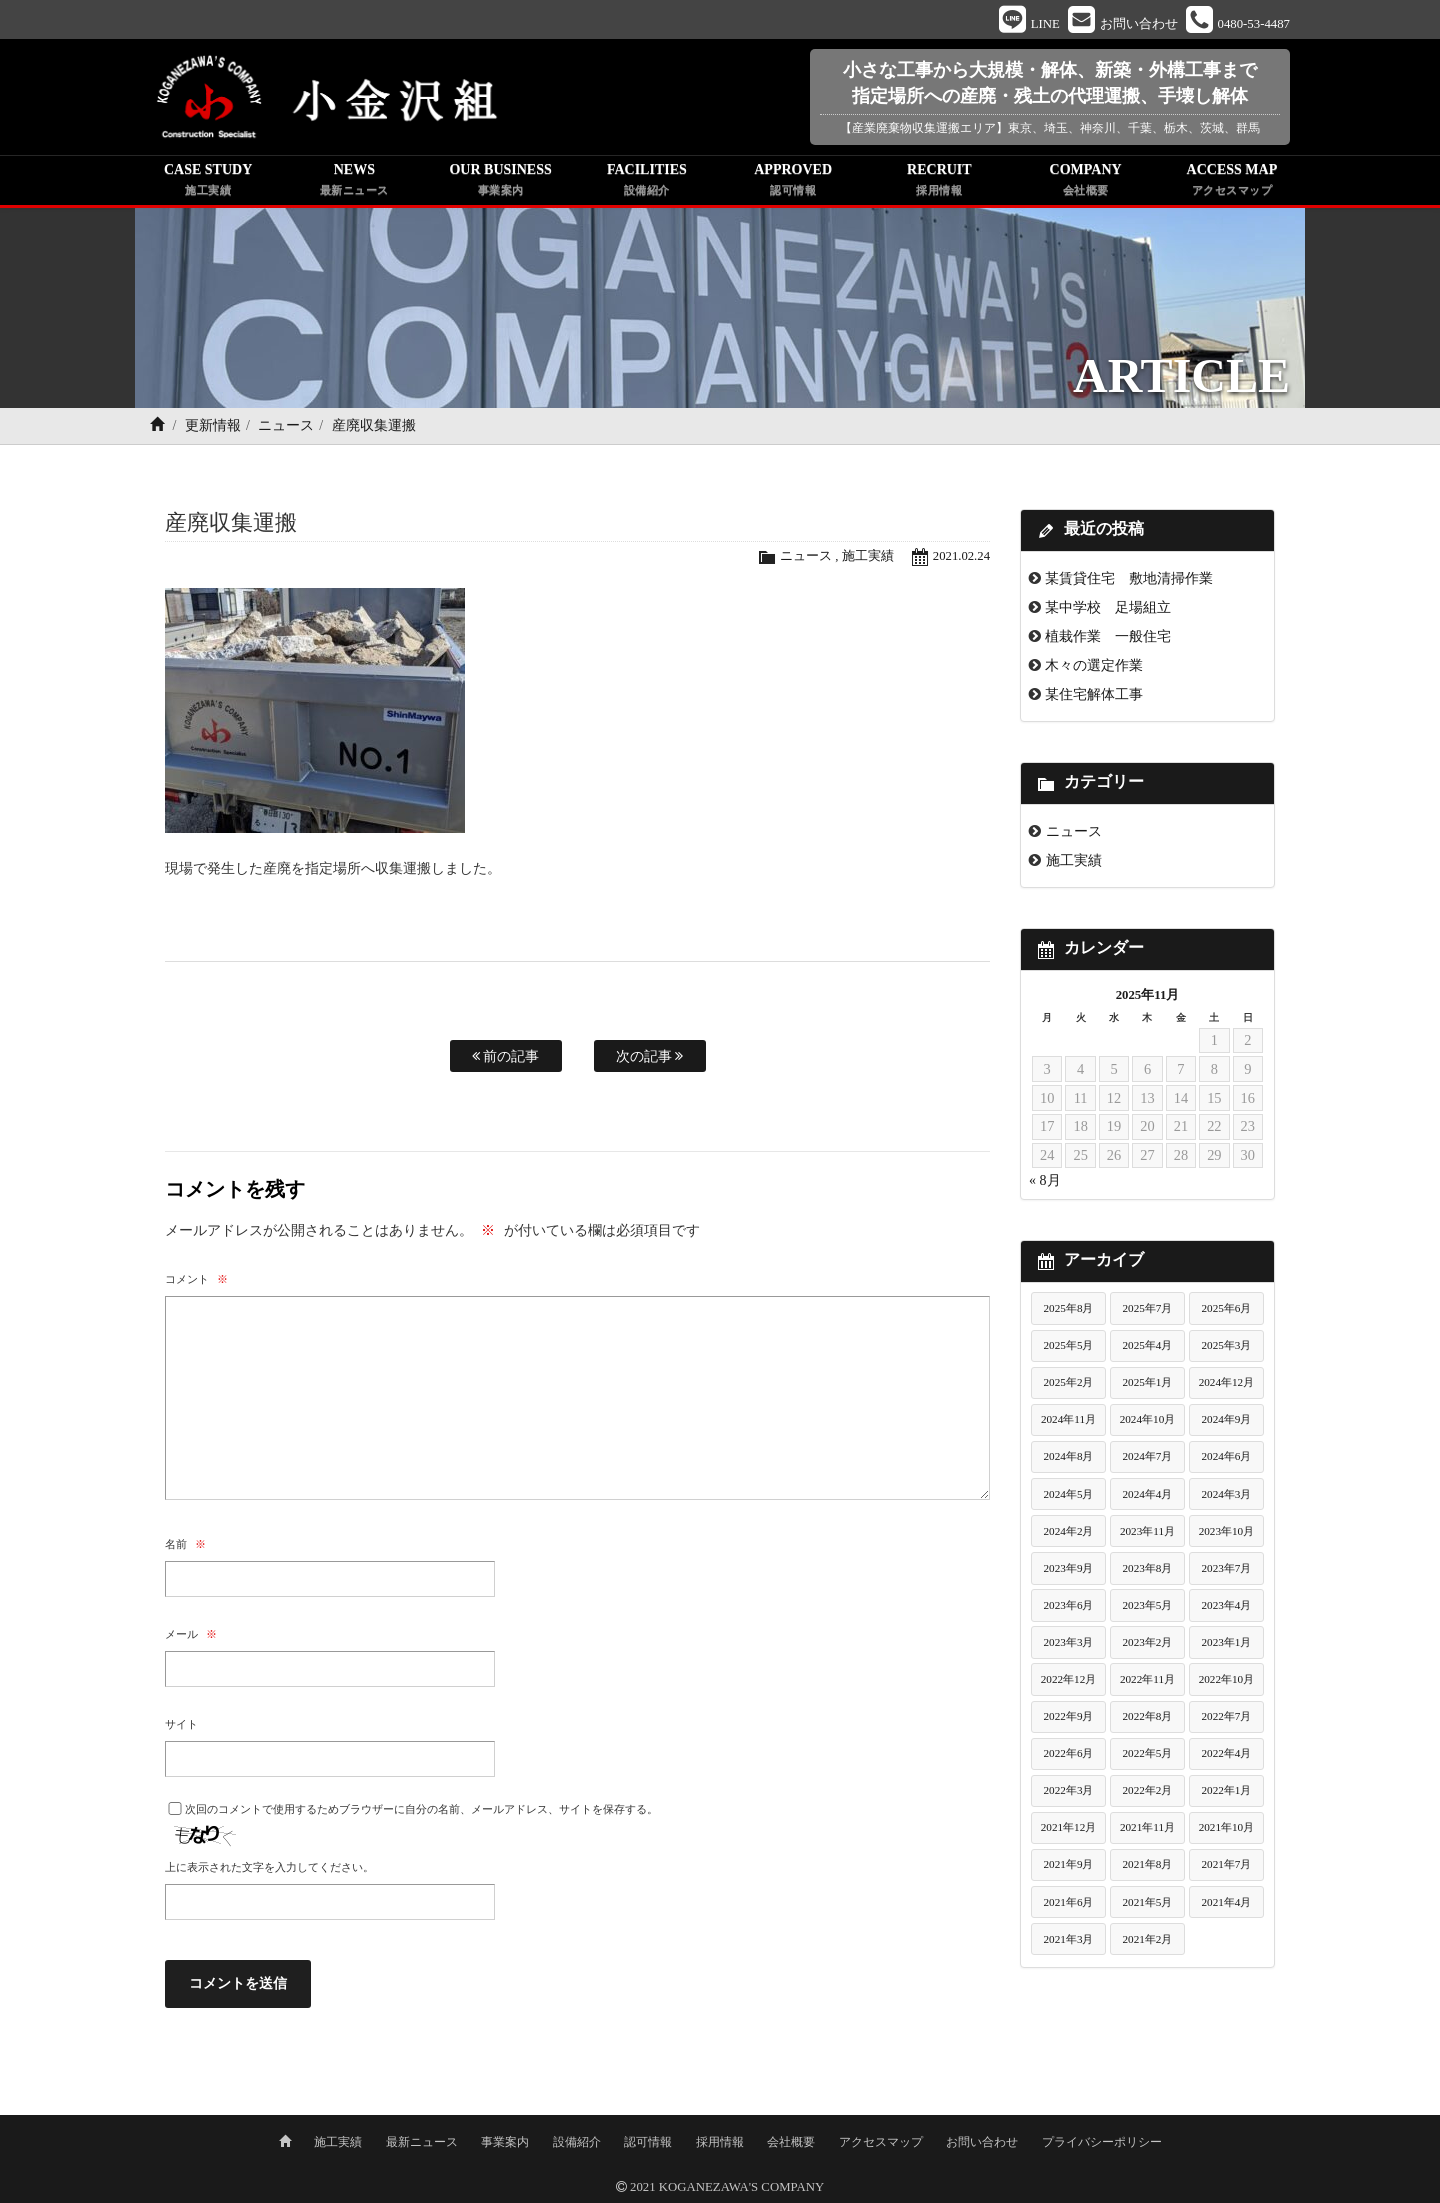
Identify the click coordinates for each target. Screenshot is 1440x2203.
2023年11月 (1147, 1531)
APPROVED (793, 182)
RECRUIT (939, 182)
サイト (181, 1724)
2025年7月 (1147, 1309)
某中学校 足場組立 (1108, 608)
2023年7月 (1226, 1568)
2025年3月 (1226, 1346)
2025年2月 (1069, 1383)
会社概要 (791, 2140)
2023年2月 (1147, 1642)
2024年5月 (1069, 1494)
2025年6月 (1226, 1309)
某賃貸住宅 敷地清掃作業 (1129, 579)
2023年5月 (1147, 1605)
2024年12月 (1227, 1383)
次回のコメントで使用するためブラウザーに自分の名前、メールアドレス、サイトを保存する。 (421, 1809)
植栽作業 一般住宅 (1108, 637)
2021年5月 (1147, 1902)
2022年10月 (1227, 1680)
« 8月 (1045, 1181)
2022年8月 (1147, 1717)
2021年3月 (1069, 1939)
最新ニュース (422, 2140)
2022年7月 (1226, 1717)
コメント (196, 1279)
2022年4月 (1226, 1754)
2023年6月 (1069, 1605)
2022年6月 (1069, 1754)
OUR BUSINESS (501, 182)
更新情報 (213, 426)
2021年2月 (1147, 1939)
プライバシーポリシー (1102, 2140)
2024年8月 (1069, 1457)
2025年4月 (1147, 1346)
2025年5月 (1069, 1346)
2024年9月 (1226, 1420)
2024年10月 (1148, 1420)
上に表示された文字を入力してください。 (269, 1868)
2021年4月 (1226, 1902)
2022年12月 (1069, 1680)
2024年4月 (1147, 1494)
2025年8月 (1069, 1309)
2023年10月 (1227, 1531)
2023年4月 (1226, 1605)
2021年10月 (1227, 1828)
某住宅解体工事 (1094, 695)
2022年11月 (1147, 1680)
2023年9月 (1069, 1568)
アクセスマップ (881, 2140)
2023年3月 (1069, 1642)
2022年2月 (1147, 1791)
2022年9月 (1069, 1717)
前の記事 (506, 1057)
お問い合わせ (982, 2140)
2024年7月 (1147, 1457)
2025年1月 (1147, 1383)
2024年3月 (1226, 1494)
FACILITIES (647, 182)
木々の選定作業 (1094, 666)
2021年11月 (1147, 1828)
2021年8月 (1147, 1865)
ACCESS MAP (1232, 182)
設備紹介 (577, 2140)
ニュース (286, 426)
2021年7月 (1226, 1865)
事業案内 (505, 2140)
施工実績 (867, 557)
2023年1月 (1226, 1642)
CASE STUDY (208, 182)
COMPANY (1086, 182)
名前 (185, 1544)
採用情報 (720, 2140)
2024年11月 (1068, 1420)
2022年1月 (1226, 1791)
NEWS (354, 182)
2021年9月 (1069, 1865)
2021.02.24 (961, 557)
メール (191, 1634)
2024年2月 (1069, 1531)
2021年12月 (1069, 1828)
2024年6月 (1226, 1457)
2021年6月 (1069, 1902)
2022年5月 (1147, 1754)
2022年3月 (1069, 1791)
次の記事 (650, 1057)
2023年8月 (1147, 1568)
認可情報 (648, 2140)
